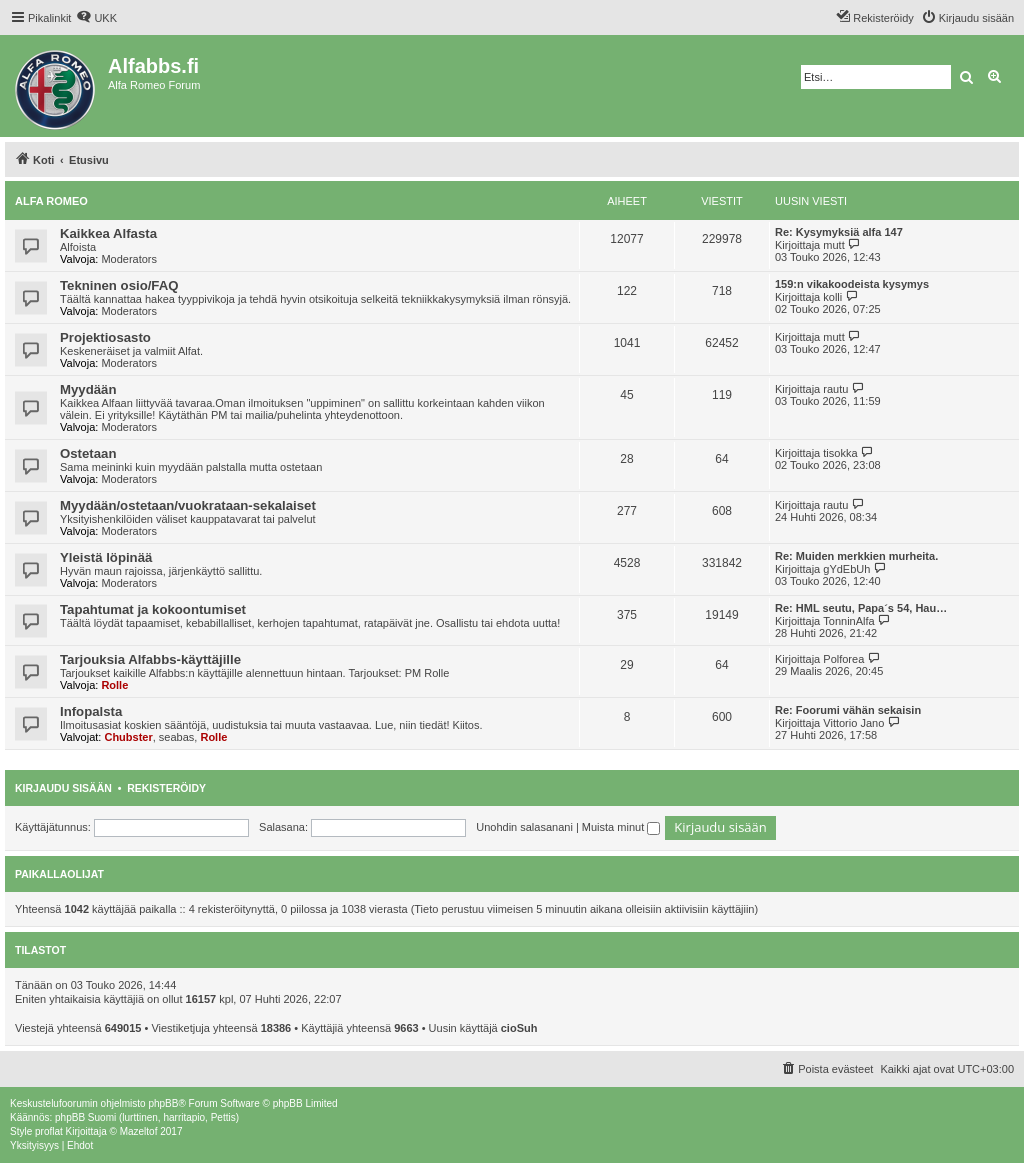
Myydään (88, 389)
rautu (835, 389)
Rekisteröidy (166, 788)
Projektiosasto (105, 337)
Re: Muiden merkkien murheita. (856, 556)
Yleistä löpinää (106, 557)
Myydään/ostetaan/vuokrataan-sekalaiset (188, 505)
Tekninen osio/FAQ (119, 285)
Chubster (128, 737)
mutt (833, 245)
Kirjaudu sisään (63, 788)
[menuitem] (96, 18)
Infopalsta (91, 711)
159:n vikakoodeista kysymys (852, 284)
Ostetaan (88, 453)
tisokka (840, 453)
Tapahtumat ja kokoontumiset (153, 609)
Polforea (843, 659)
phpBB (163, 1103)
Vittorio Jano (853, 723)
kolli (832, 297)
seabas (176, 737)
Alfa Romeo (51, 201)
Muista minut (621, 827)
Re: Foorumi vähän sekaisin (848, 710)
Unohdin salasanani (524, 827)
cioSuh (519, 1028)
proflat (49, 1131)
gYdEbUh (846, 569)
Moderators (129, 259)
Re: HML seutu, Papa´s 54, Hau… (861, 608)
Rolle (114, 685)
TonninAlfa (848, 621)
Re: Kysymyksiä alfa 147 (839, 232)
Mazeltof (139, 1131)
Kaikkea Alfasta (108, 233)
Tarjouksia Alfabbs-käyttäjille (150, 659)
